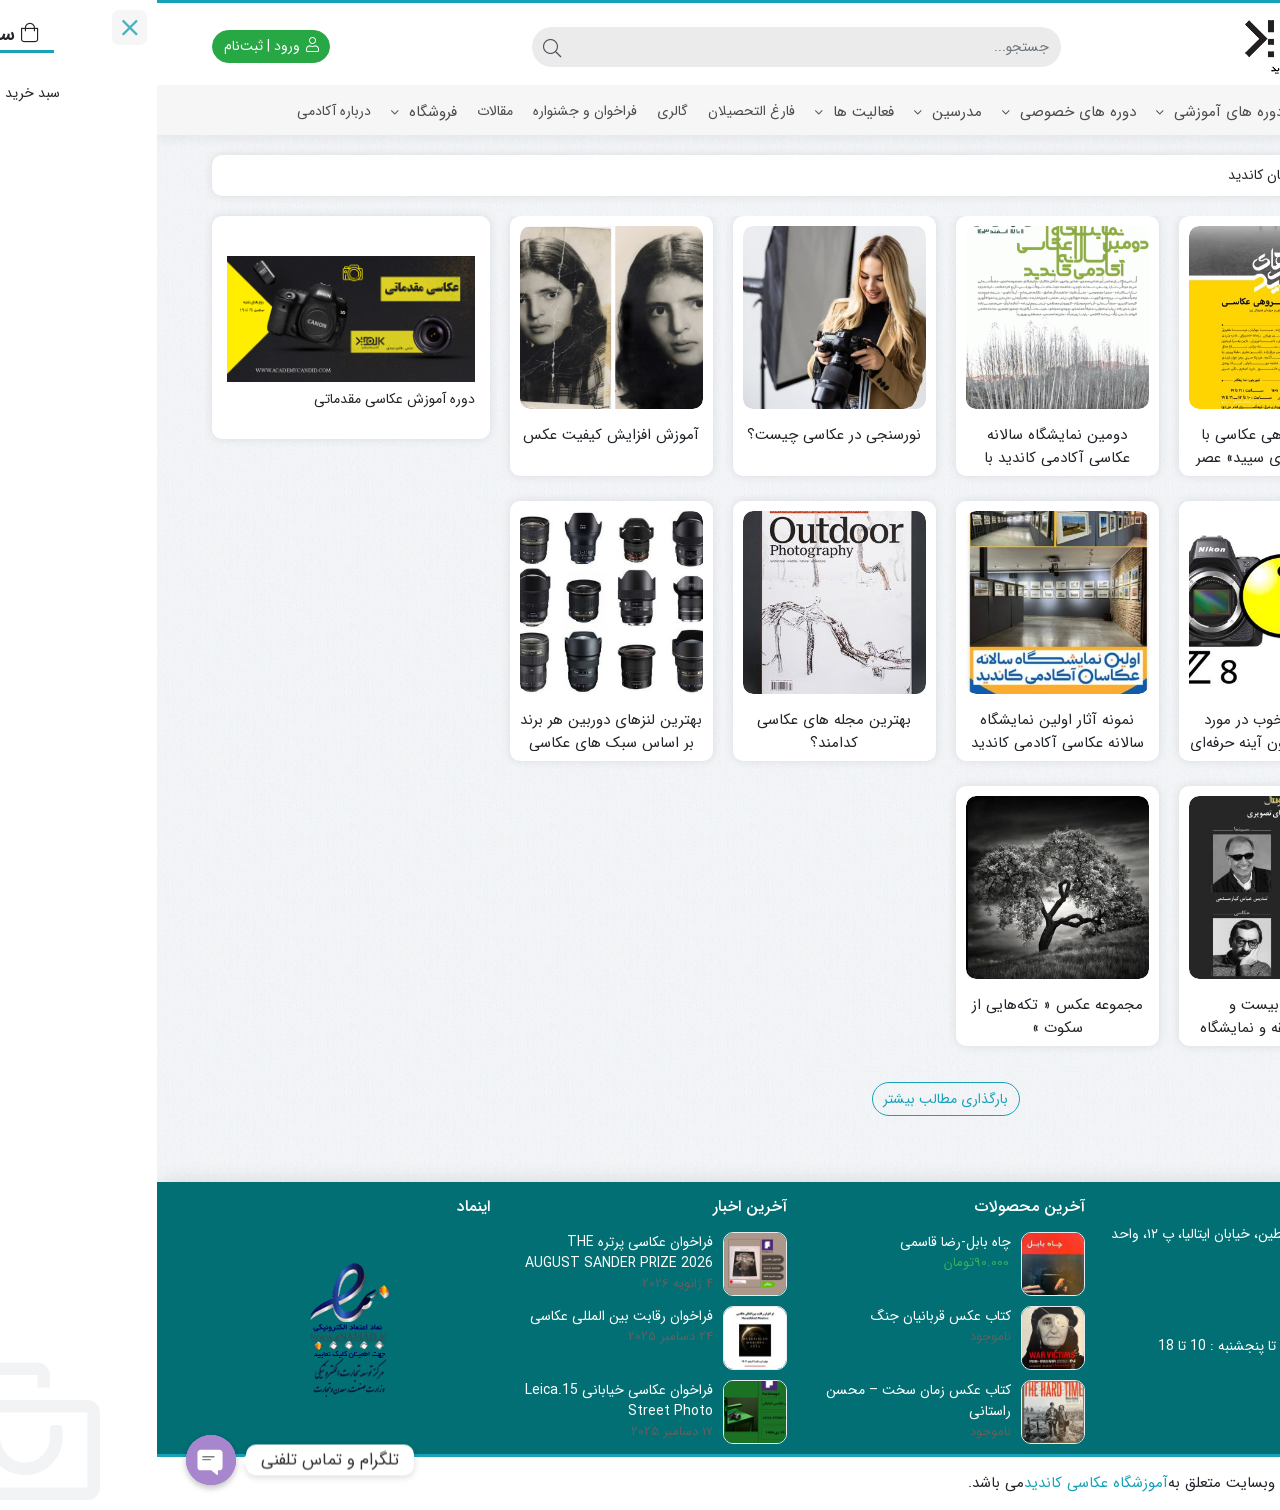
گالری (515, 111)
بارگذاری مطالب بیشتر (788, 1099)
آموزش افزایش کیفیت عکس (454, 435)
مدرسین (791, 112)
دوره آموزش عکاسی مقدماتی (237, 399)
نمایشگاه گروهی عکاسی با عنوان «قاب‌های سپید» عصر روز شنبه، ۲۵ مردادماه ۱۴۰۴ (1123, 458)
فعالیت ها (697, 112)
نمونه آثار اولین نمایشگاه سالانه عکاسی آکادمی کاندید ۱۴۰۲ (900, 743)
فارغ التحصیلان (594, 111)
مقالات (338, 111)
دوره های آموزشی (1062, 112)
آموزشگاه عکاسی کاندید (939, 1483)
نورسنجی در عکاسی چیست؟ (677, 435)
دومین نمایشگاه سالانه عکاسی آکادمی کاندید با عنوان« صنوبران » (900, 458)
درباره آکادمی (177, 111)
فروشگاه (267, 112)
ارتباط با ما (1186, 161)
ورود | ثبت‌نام (114, 46)
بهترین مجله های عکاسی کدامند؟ (677, 731)
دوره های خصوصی (912, 112)
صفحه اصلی (1180, 111)
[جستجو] (659, 47)
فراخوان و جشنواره (428, 111)
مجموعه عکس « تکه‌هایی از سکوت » (900, 1016)
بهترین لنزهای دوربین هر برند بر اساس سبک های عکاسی (454, 731)
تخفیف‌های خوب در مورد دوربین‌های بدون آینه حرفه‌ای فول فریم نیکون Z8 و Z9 (1123, 743)
